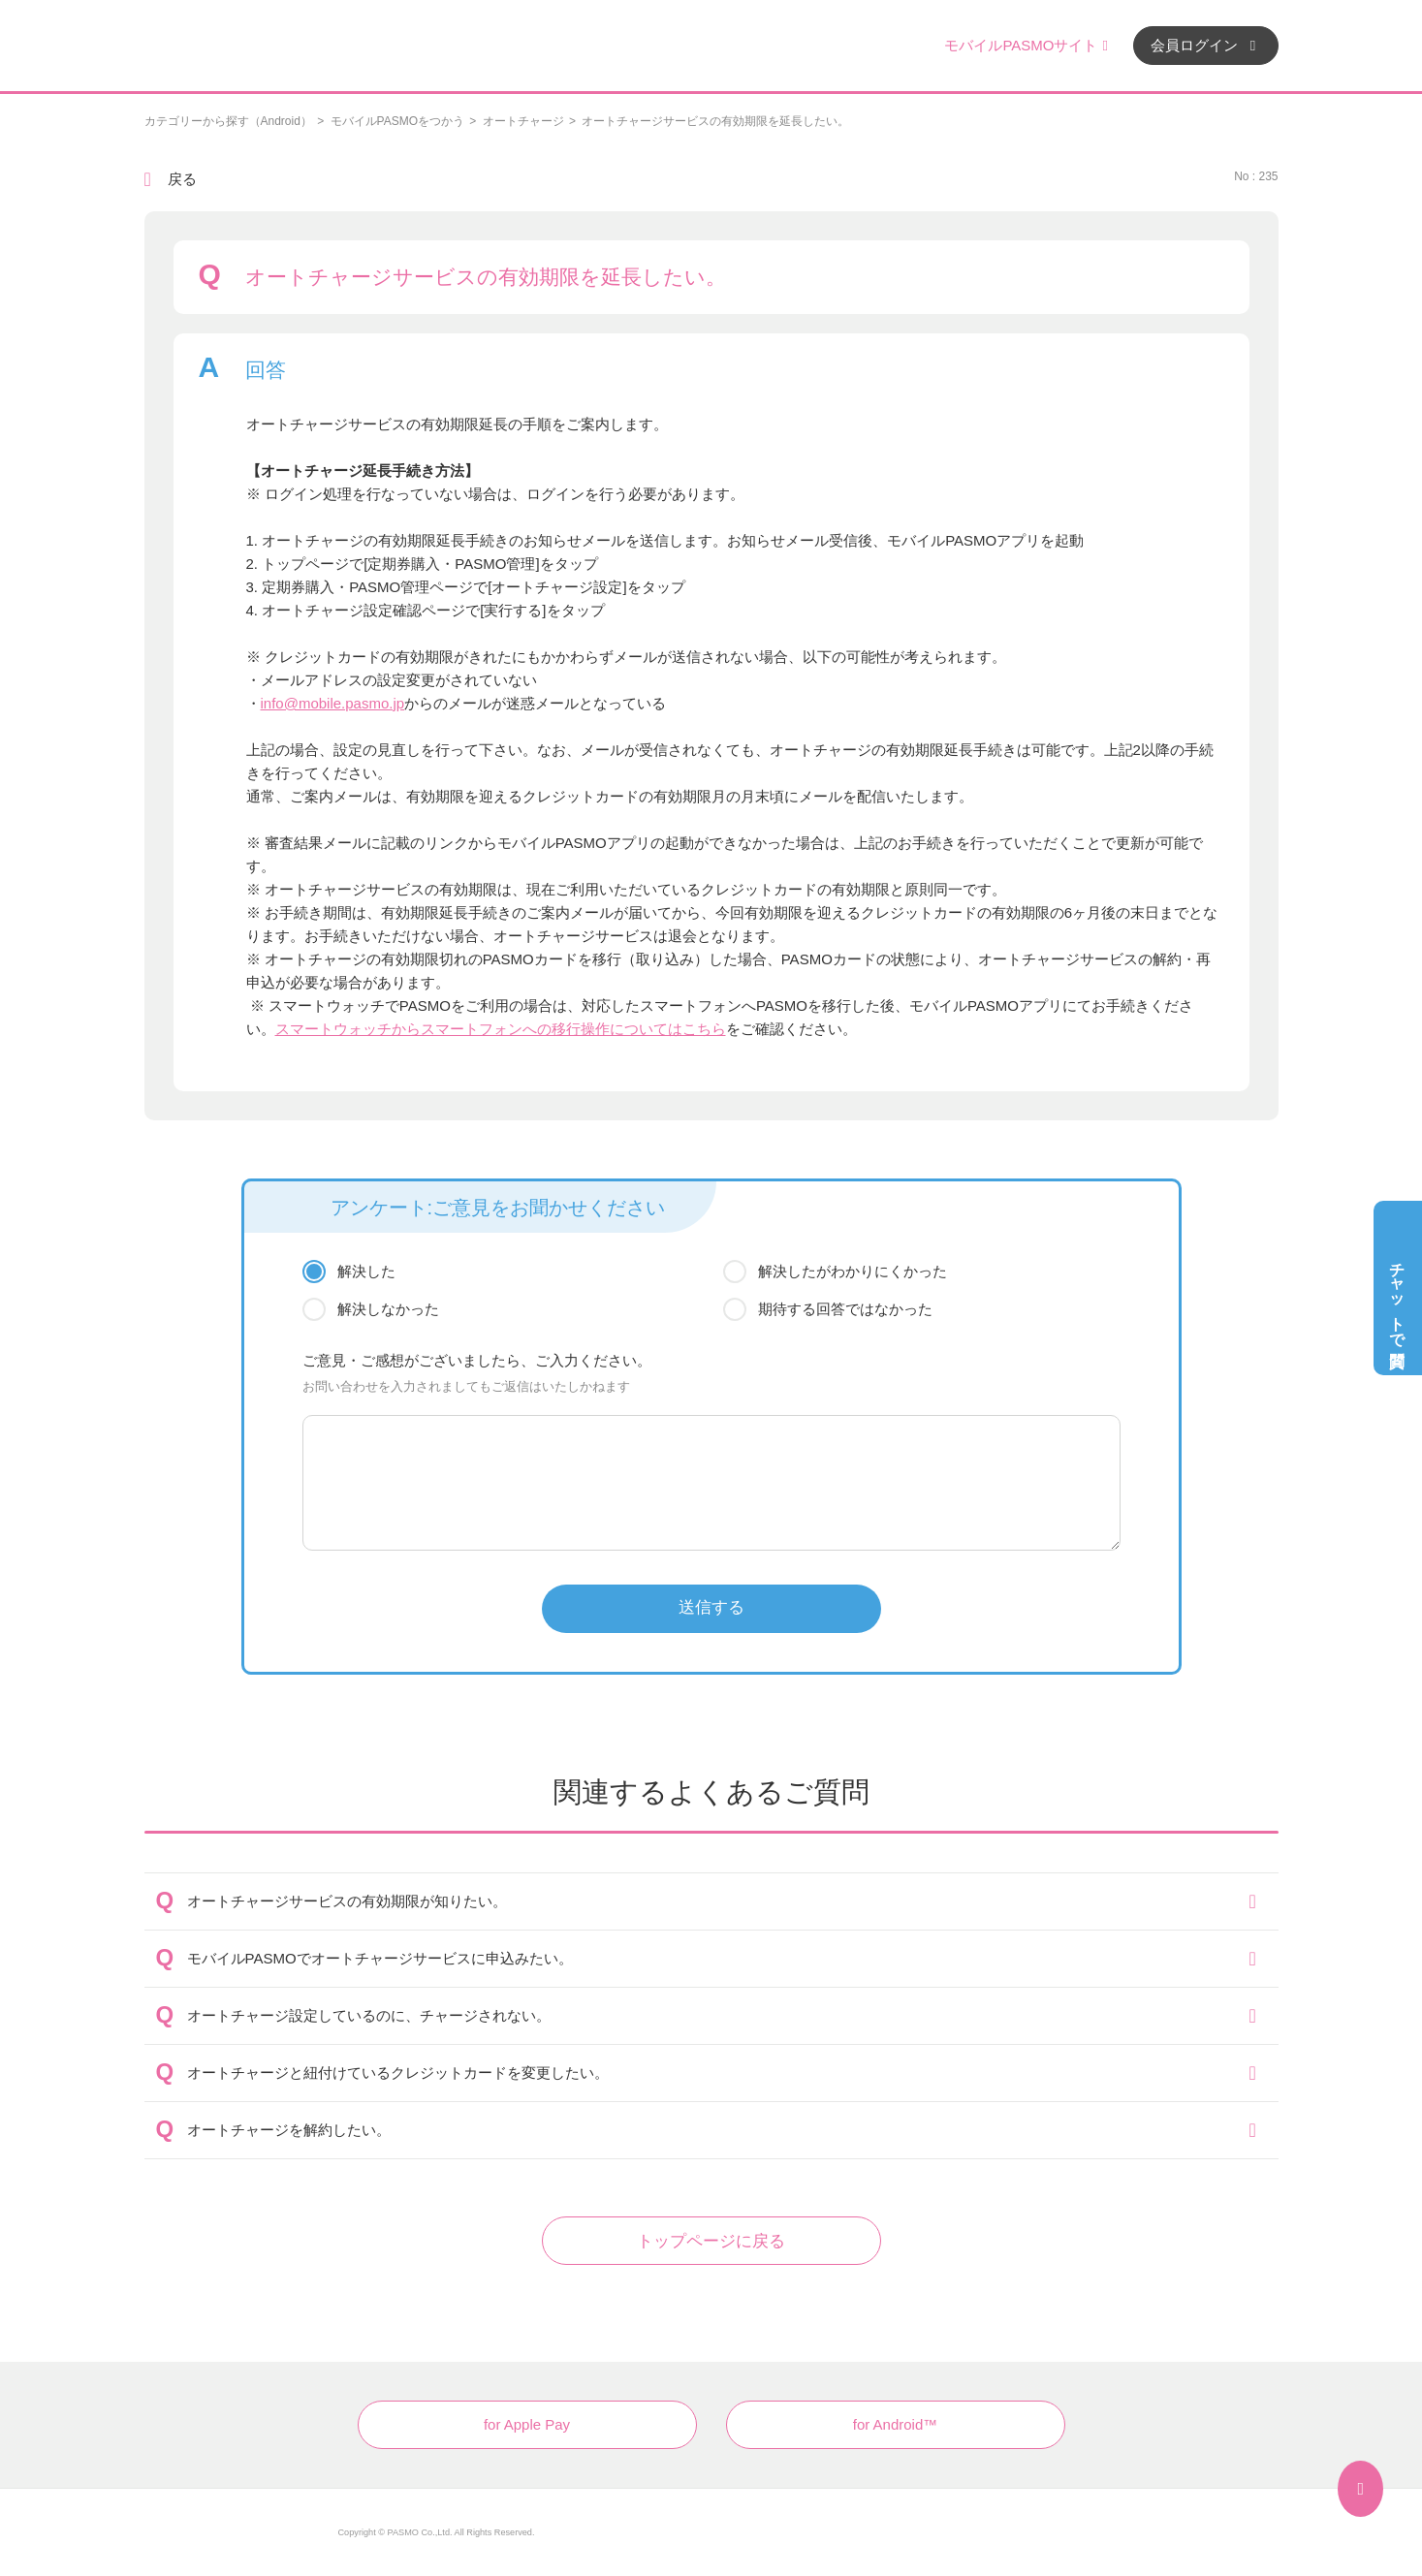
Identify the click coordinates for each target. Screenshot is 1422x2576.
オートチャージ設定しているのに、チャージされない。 (369, 2015)
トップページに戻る (711, 2241)
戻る (182, 179)
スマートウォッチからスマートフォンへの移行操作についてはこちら (500, 1029)
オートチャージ (523, 121)
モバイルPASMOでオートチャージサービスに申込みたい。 (380, 1958)
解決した (366, 1271)
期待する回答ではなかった (845, 1309)
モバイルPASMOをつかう (397, 121)
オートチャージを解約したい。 (289, 2129)
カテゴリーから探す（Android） (228, 121)
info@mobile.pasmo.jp (333, 703)
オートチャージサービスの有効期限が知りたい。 (347, 1901)
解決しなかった (388, 1309)
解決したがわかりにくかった (852, 1271)
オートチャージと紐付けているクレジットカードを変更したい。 (398, 2072)
